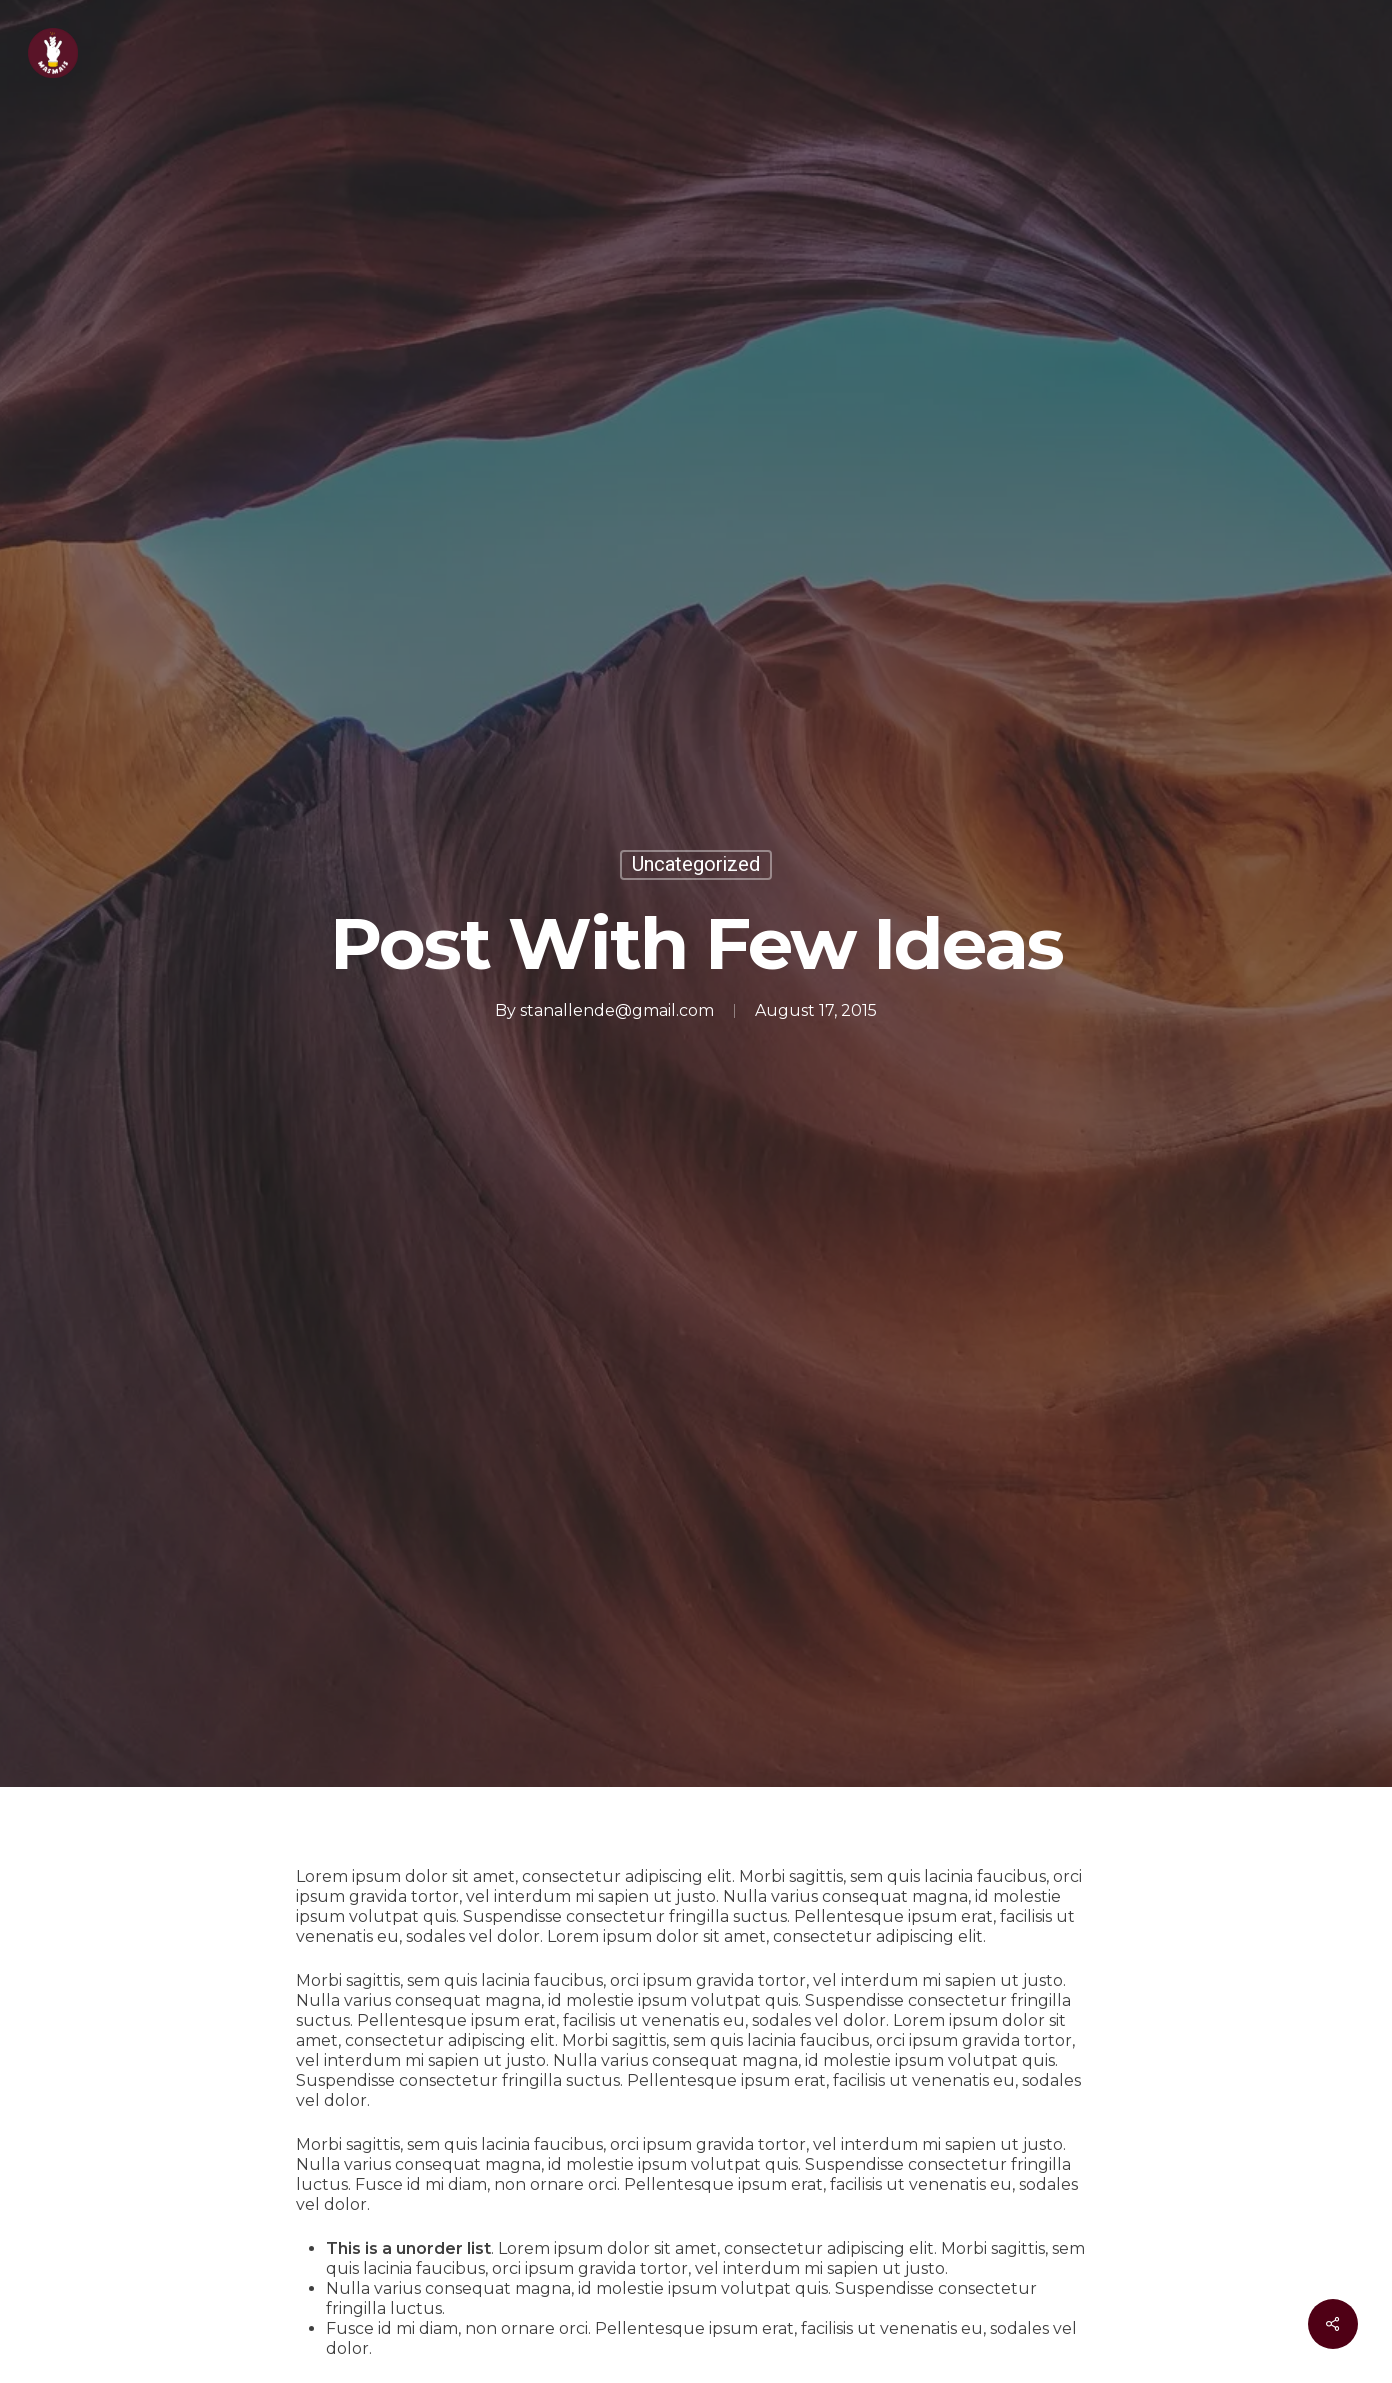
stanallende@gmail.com (617, 1010)
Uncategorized (696, 864)
